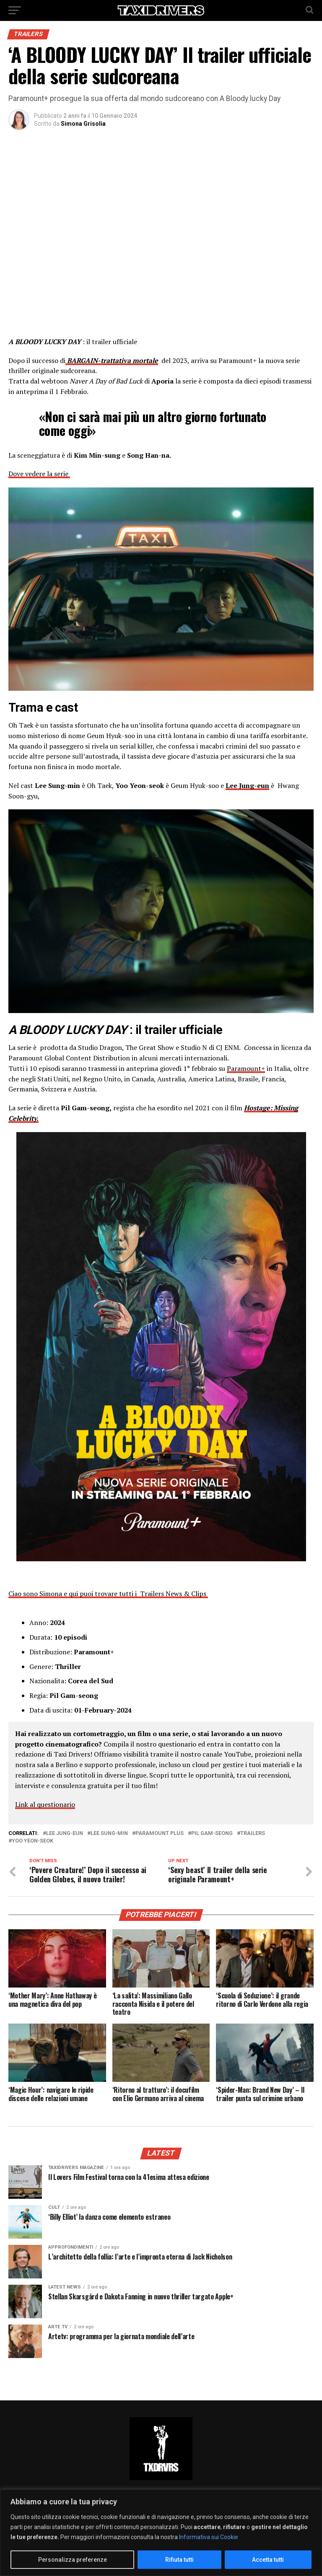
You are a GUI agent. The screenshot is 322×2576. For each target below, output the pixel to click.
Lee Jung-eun (64, 1833)
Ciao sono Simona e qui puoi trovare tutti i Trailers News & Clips (108, 1593)
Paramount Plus (159, 1833)
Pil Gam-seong (212, 1833)
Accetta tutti (268, 2559)
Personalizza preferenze (72, 2559)
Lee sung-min (109, 1833)
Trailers (252, 1833)
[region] (161, 2532)
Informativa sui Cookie (208, 2537)
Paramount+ (246, 1068)
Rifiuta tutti (179, 2559)
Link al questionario (45, 1804)
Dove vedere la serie (39, 473)
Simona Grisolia (83, 123)
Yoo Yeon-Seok (32, 1841)
